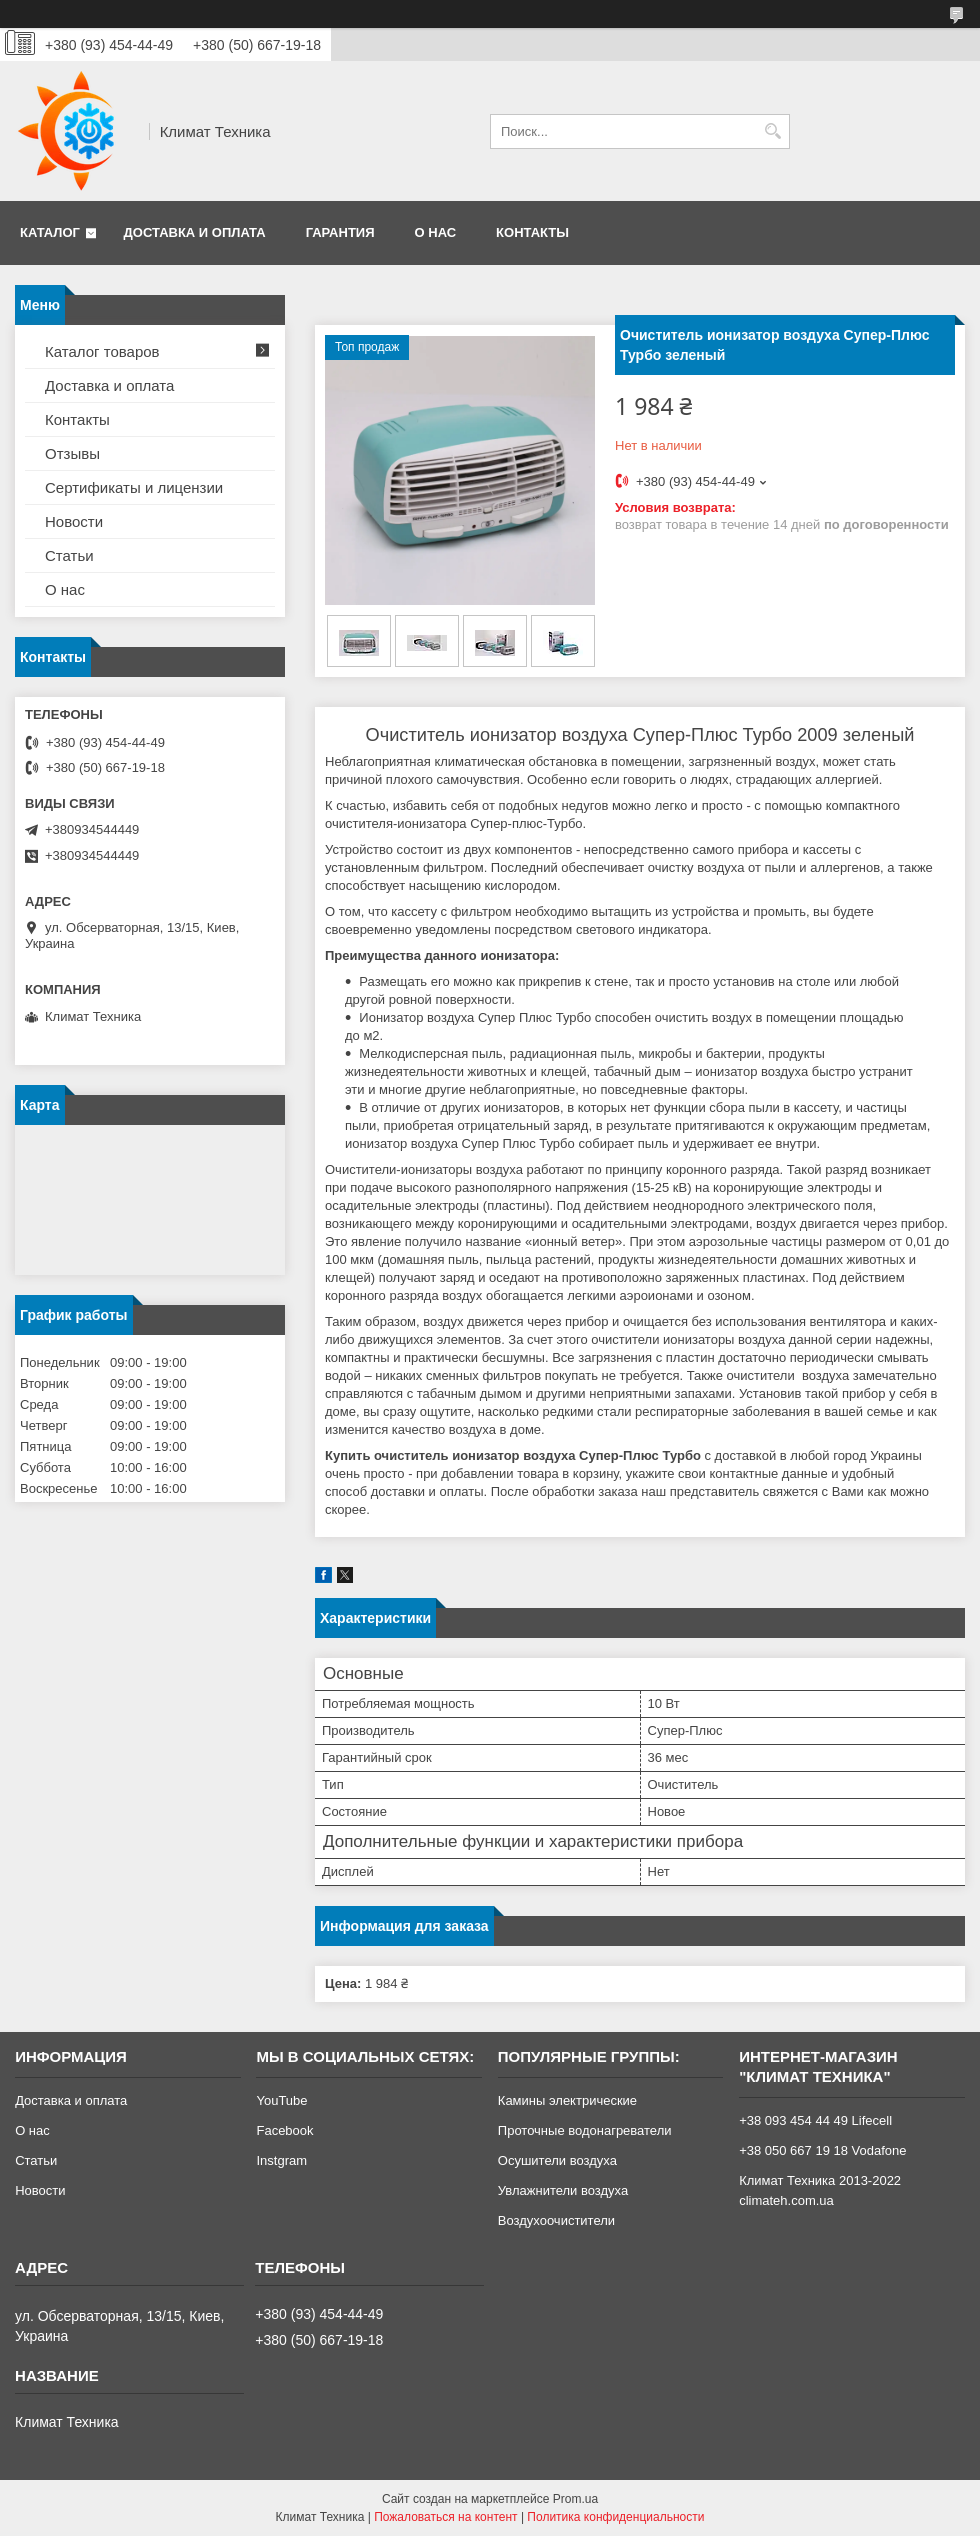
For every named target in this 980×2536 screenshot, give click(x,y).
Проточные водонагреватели (585, 2130)
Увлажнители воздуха (563, 2190)
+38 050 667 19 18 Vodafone (822, 2150)
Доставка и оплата (195, 232)
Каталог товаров (102, 351)
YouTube (281, 2100)
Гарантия (340, 232)
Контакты (532, 232)
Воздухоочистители (556, 2220)
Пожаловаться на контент (445, 2517)
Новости (74, 521)
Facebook (284, 2130)
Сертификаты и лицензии (134, 487)
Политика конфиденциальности (615, 2517)
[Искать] (772, 131)
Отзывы (72, 453)
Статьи (69, 555)
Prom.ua (575, 2499)
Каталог (50, 232)
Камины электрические (567, 2100)
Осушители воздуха (557, 2160)
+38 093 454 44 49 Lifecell (815, 2120)
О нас (436, 232)
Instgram (281, 2160)
